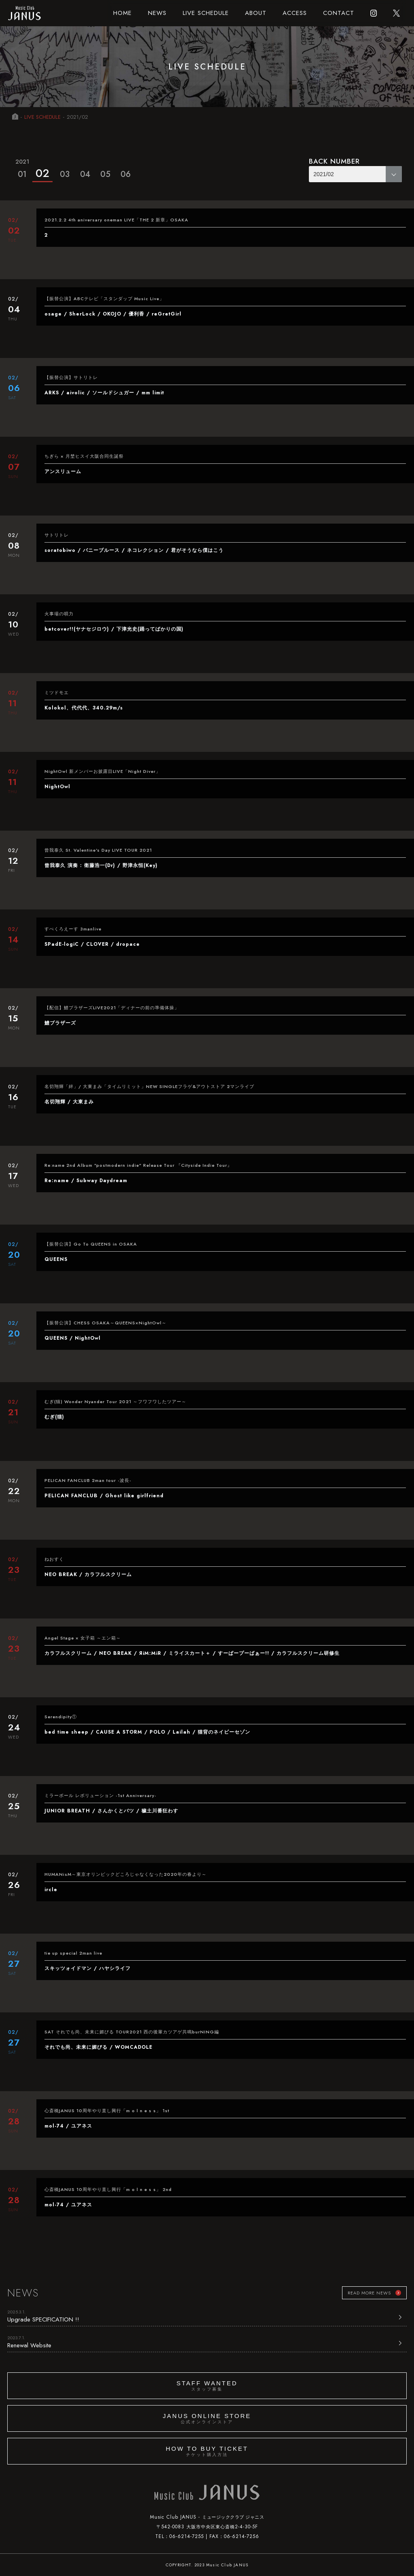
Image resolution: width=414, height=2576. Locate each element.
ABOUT (255, 12)
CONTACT (338, 12)
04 (85, 174)
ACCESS (295, 12)
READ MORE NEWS (369, 2293)
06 (125, 174)
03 (65, 174)
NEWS (157, 12)
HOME (122, 12)
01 (22, 167)
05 (105, 174)
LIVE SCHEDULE (206, 12)
